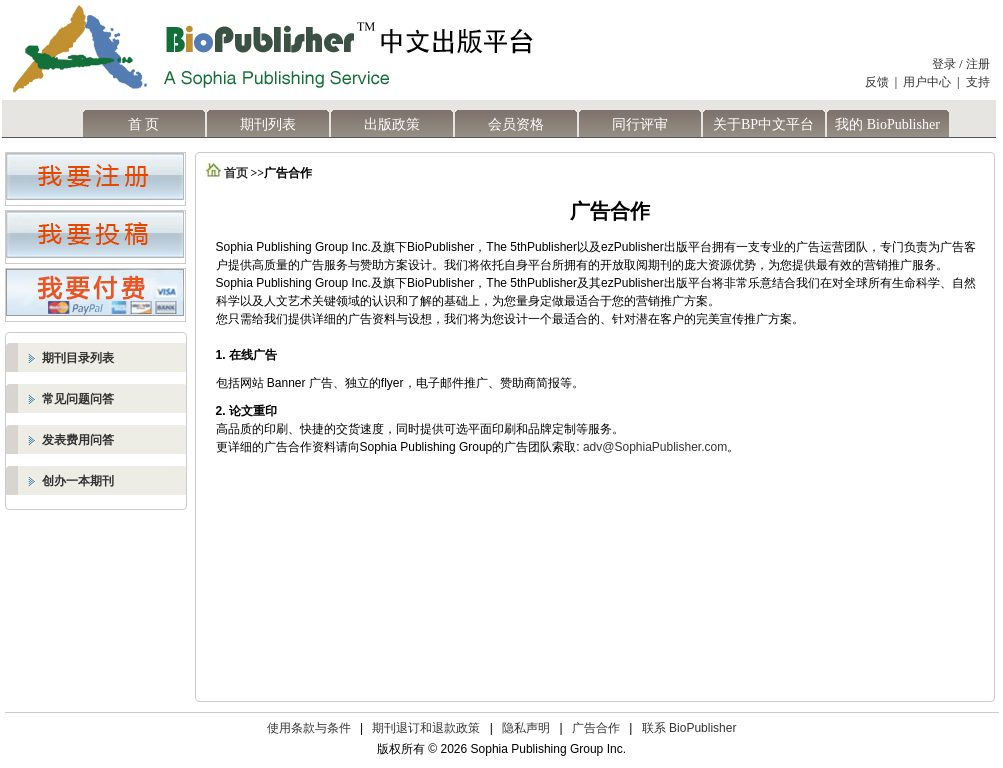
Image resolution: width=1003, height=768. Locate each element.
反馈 (877, 82)
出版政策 (392, 124)
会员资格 (516, 124)
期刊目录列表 (78, 358)
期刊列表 (268, 124)
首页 (236, 173)
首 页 (144, 124)
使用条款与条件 (309, 728)
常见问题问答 (78, 399)
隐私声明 (526, 728)
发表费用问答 (78, 440)
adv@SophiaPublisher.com (655, 447)
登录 (944, 64)
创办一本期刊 (78, 481)
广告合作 (596, 728)
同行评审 (640, 124)
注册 (978, 64)
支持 (978, 82)
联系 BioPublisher (689, 728)
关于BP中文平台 (763, 124)
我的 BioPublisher (887, 124)
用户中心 (927, 82)
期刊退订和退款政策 (426, 728)
